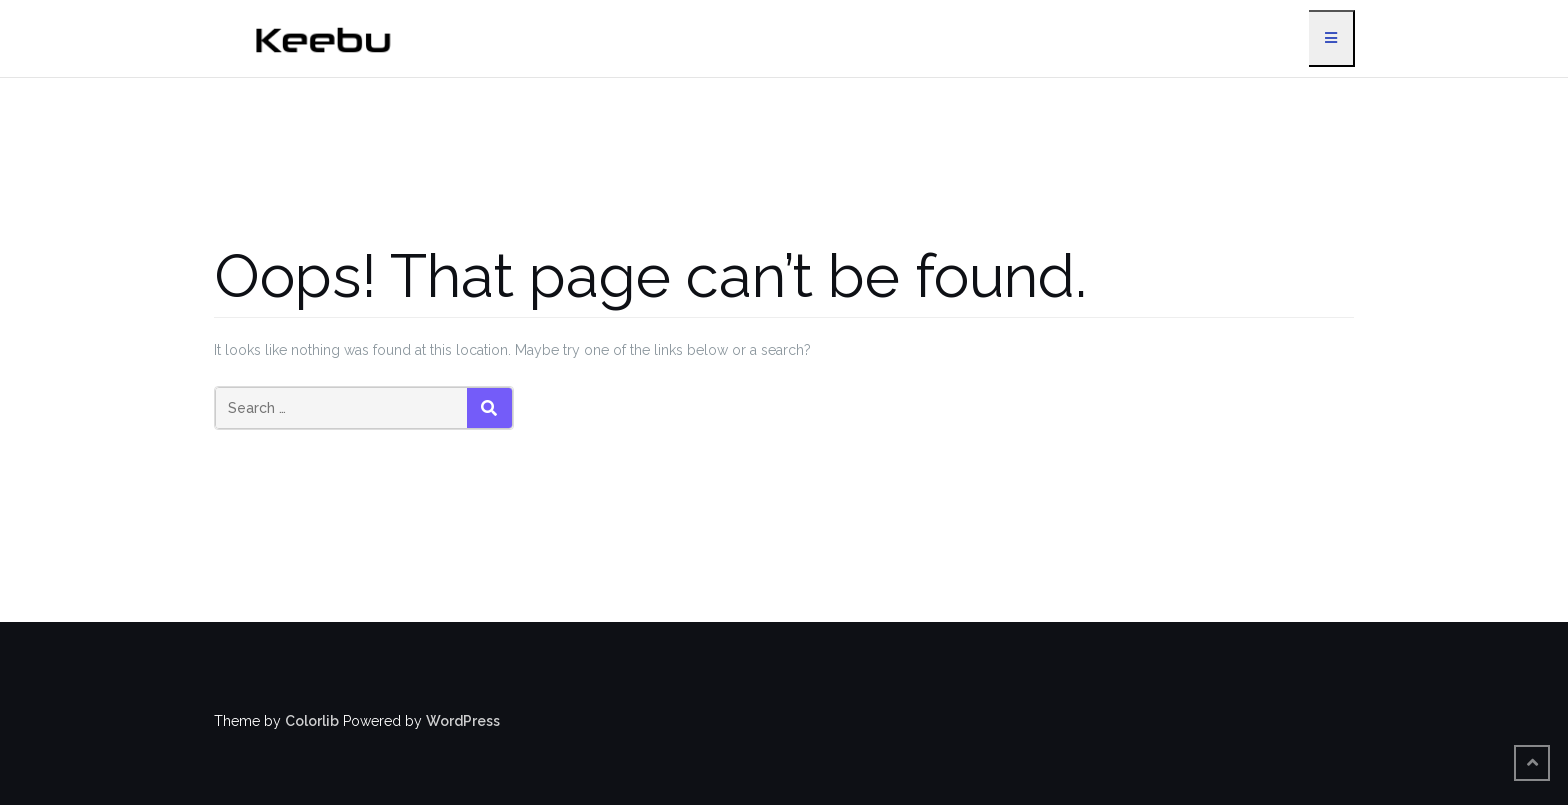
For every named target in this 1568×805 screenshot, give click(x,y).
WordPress (463, 721)
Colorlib (312, 721)
